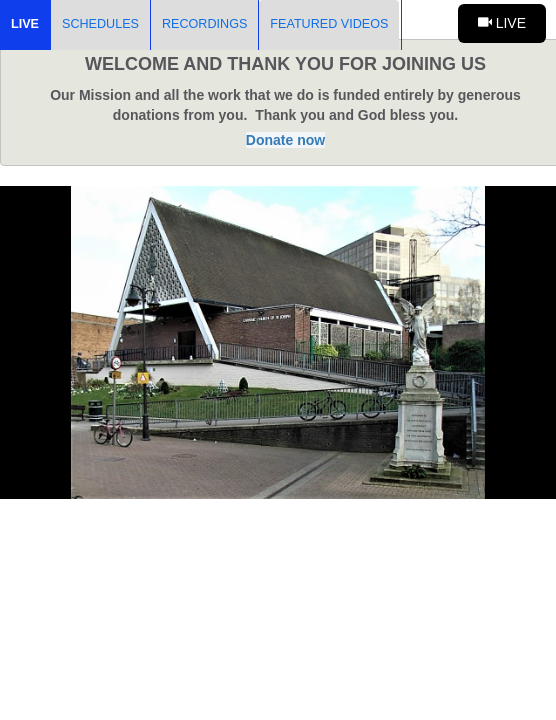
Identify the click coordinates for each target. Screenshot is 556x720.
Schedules (100, 24)
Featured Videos (329, 24)
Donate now (285, 140)
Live (25, 24)
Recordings (204, 24)
